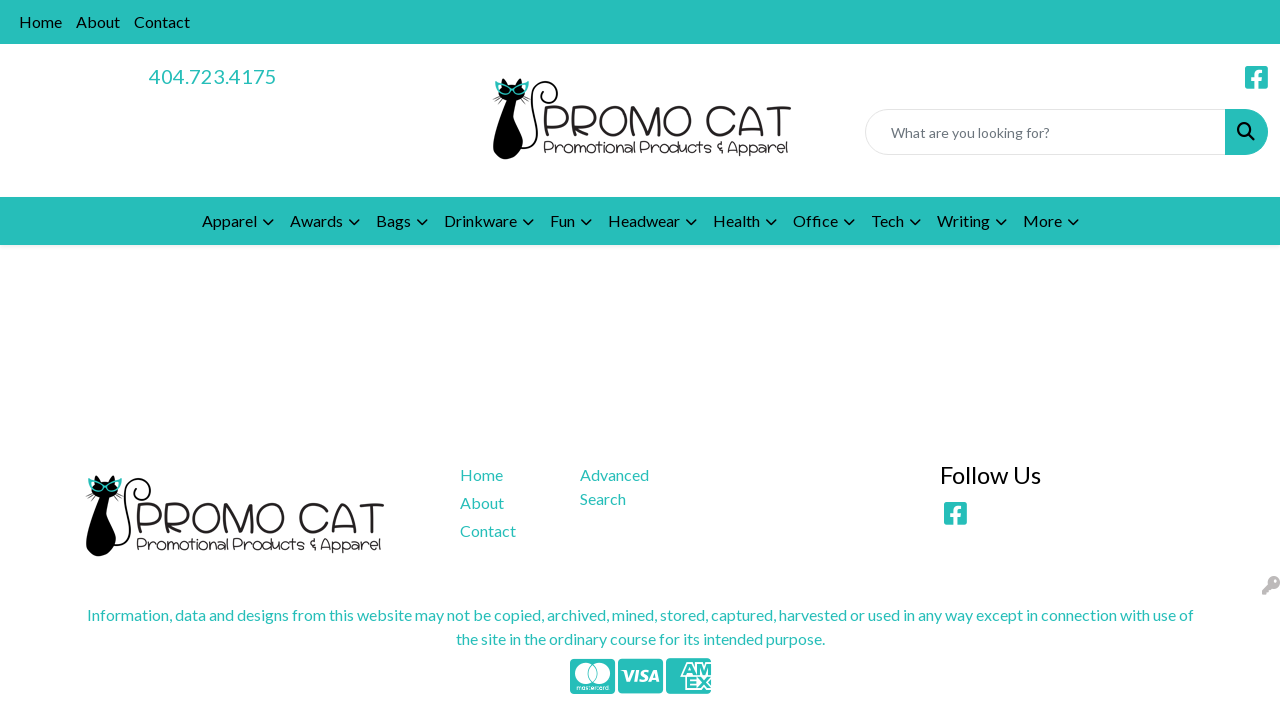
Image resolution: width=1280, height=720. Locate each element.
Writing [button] (963, 220)
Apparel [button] (229, 220)
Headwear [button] (644, 220)
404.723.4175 (213, 76)
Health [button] (736, 220)
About (98, 21)
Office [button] (815, 220)
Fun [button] (562, 220)
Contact (162, 21)
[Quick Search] (1045, 132)
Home (40, 21)
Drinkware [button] (480, 220)
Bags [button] (393, 220)
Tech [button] (887, 220)
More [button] (1042, 220)
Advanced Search (614, 486)
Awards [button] (316, 220)
